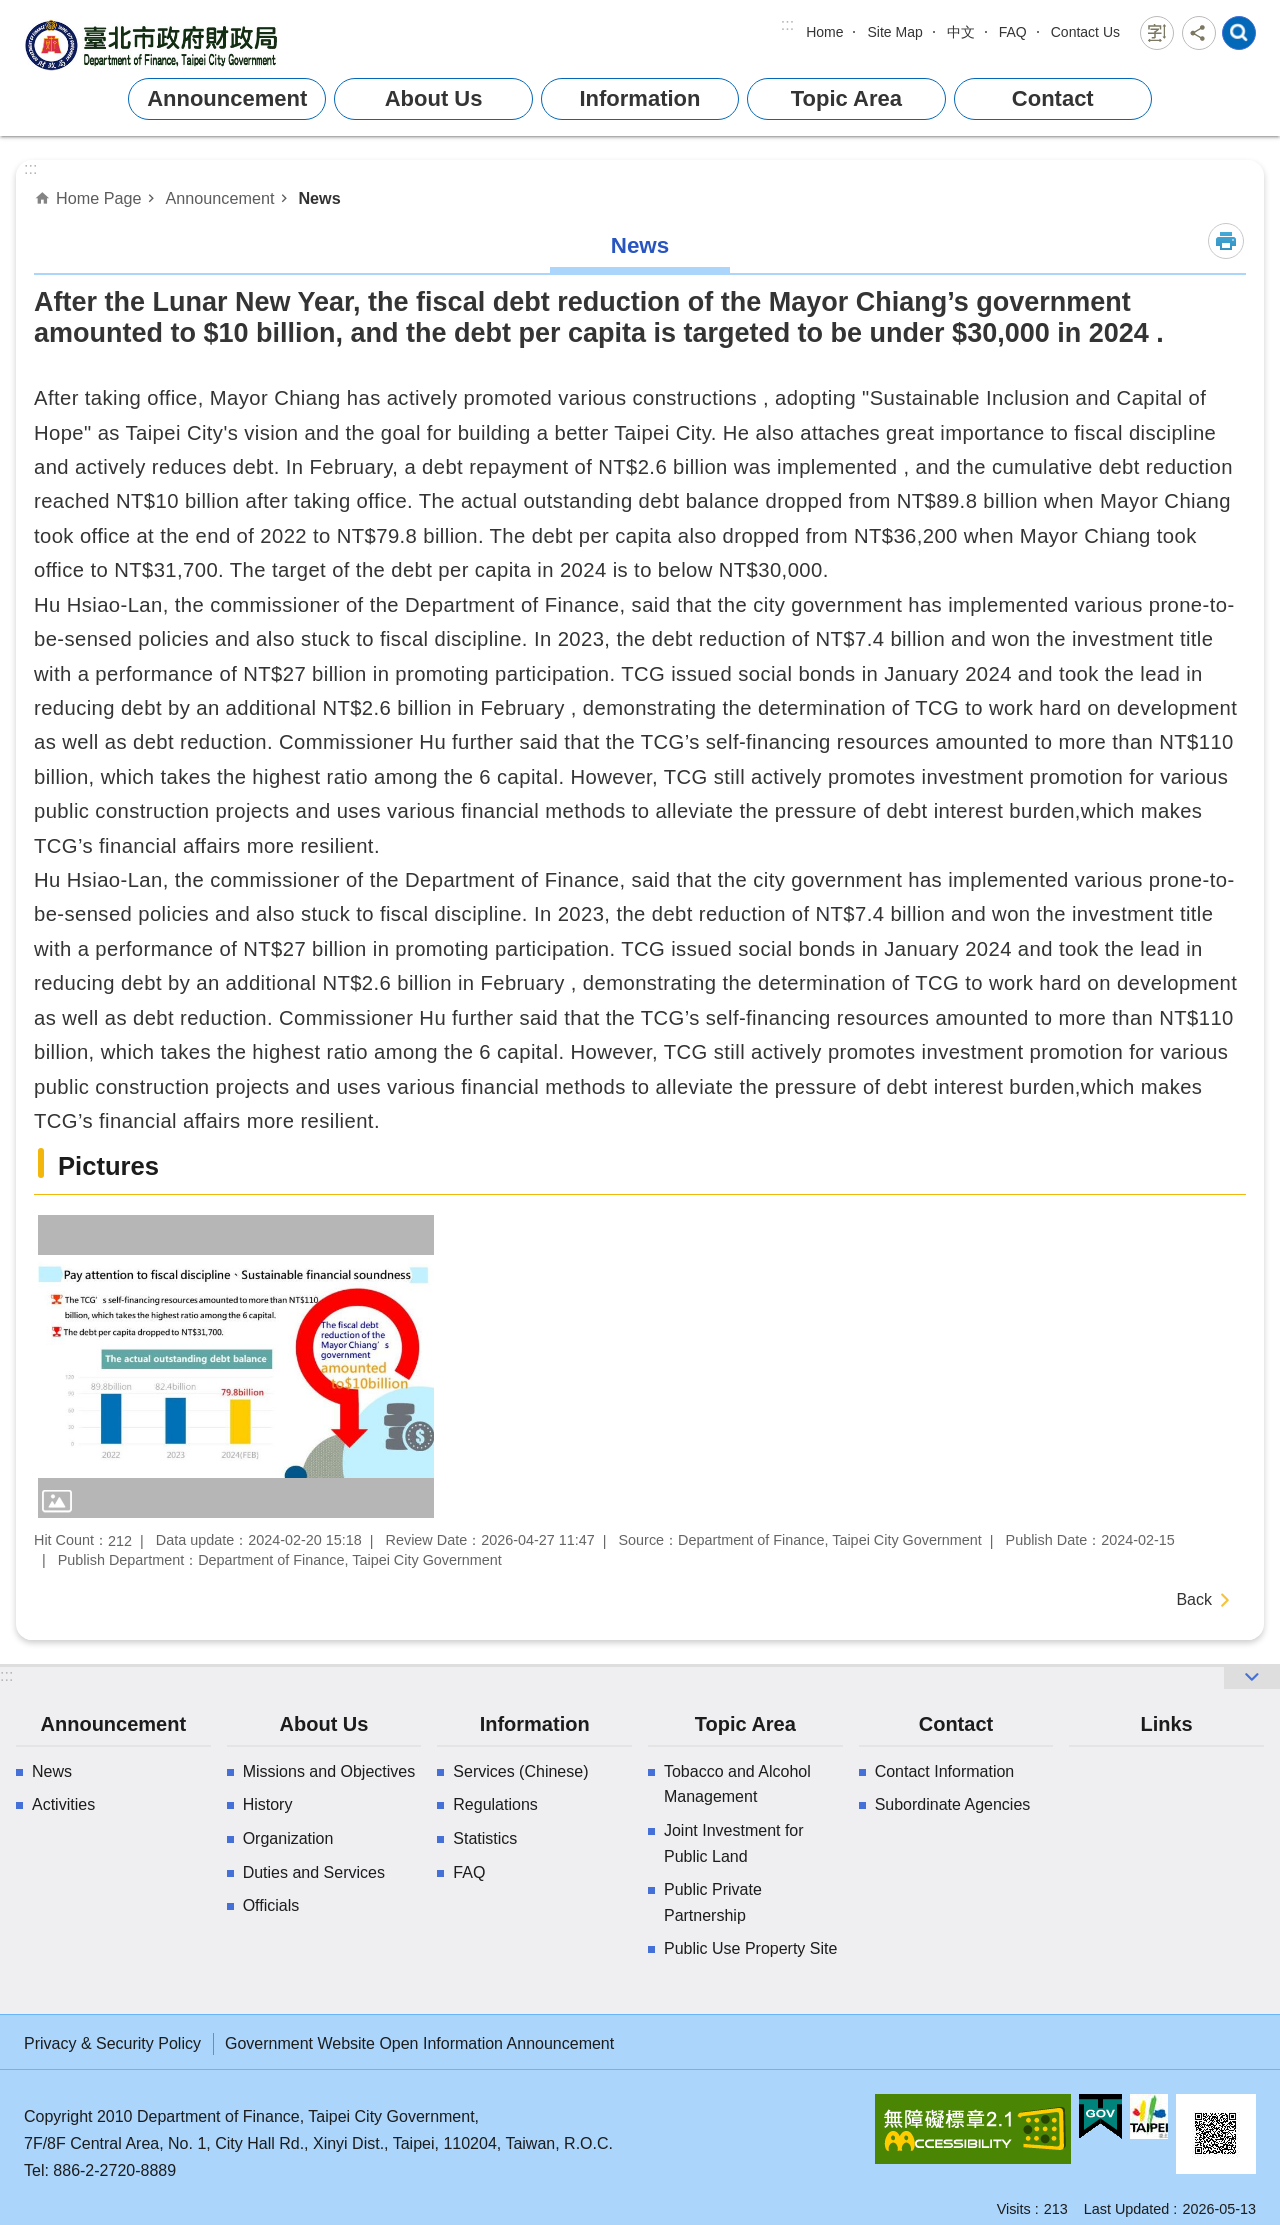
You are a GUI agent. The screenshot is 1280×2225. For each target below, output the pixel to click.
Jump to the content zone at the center (10, 10)
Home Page (98, 198)
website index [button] (1239, 33)
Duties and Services (314, 1872)
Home (824, 32)
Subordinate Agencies (953, 1804)
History (268, 1804)
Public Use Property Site (750, 1948)
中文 (961, 32)
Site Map (894, 32)
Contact (1053, 98)
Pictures (108, 1166)
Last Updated (1127, 2209)
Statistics (485, 1838)
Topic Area (846, 98)
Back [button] (1194, 1599)
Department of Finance (154, 44)
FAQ (1013, 32)
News (319, 198)
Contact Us (1085, 32)
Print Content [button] (1226, 241)
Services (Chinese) (520, 1771)
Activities (63, 1804)
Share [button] (1199, 33)
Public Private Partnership (713, 1902)
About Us (434, 98)
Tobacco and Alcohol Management (737, 1784)
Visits (1014, 2209)
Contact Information (945, 1771)
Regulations (495, 1804)
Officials (271, 1905)
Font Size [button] (1157, 33)
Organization (288, 1838)
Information (639, 98)
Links (1166, 1724)
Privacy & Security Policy (112, 2043)
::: (787, 24)
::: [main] (30, 168)
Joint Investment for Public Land (734, 1843)
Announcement (227, 98)
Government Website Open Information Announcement (419, 2043)
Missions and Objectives (329, 1771)
